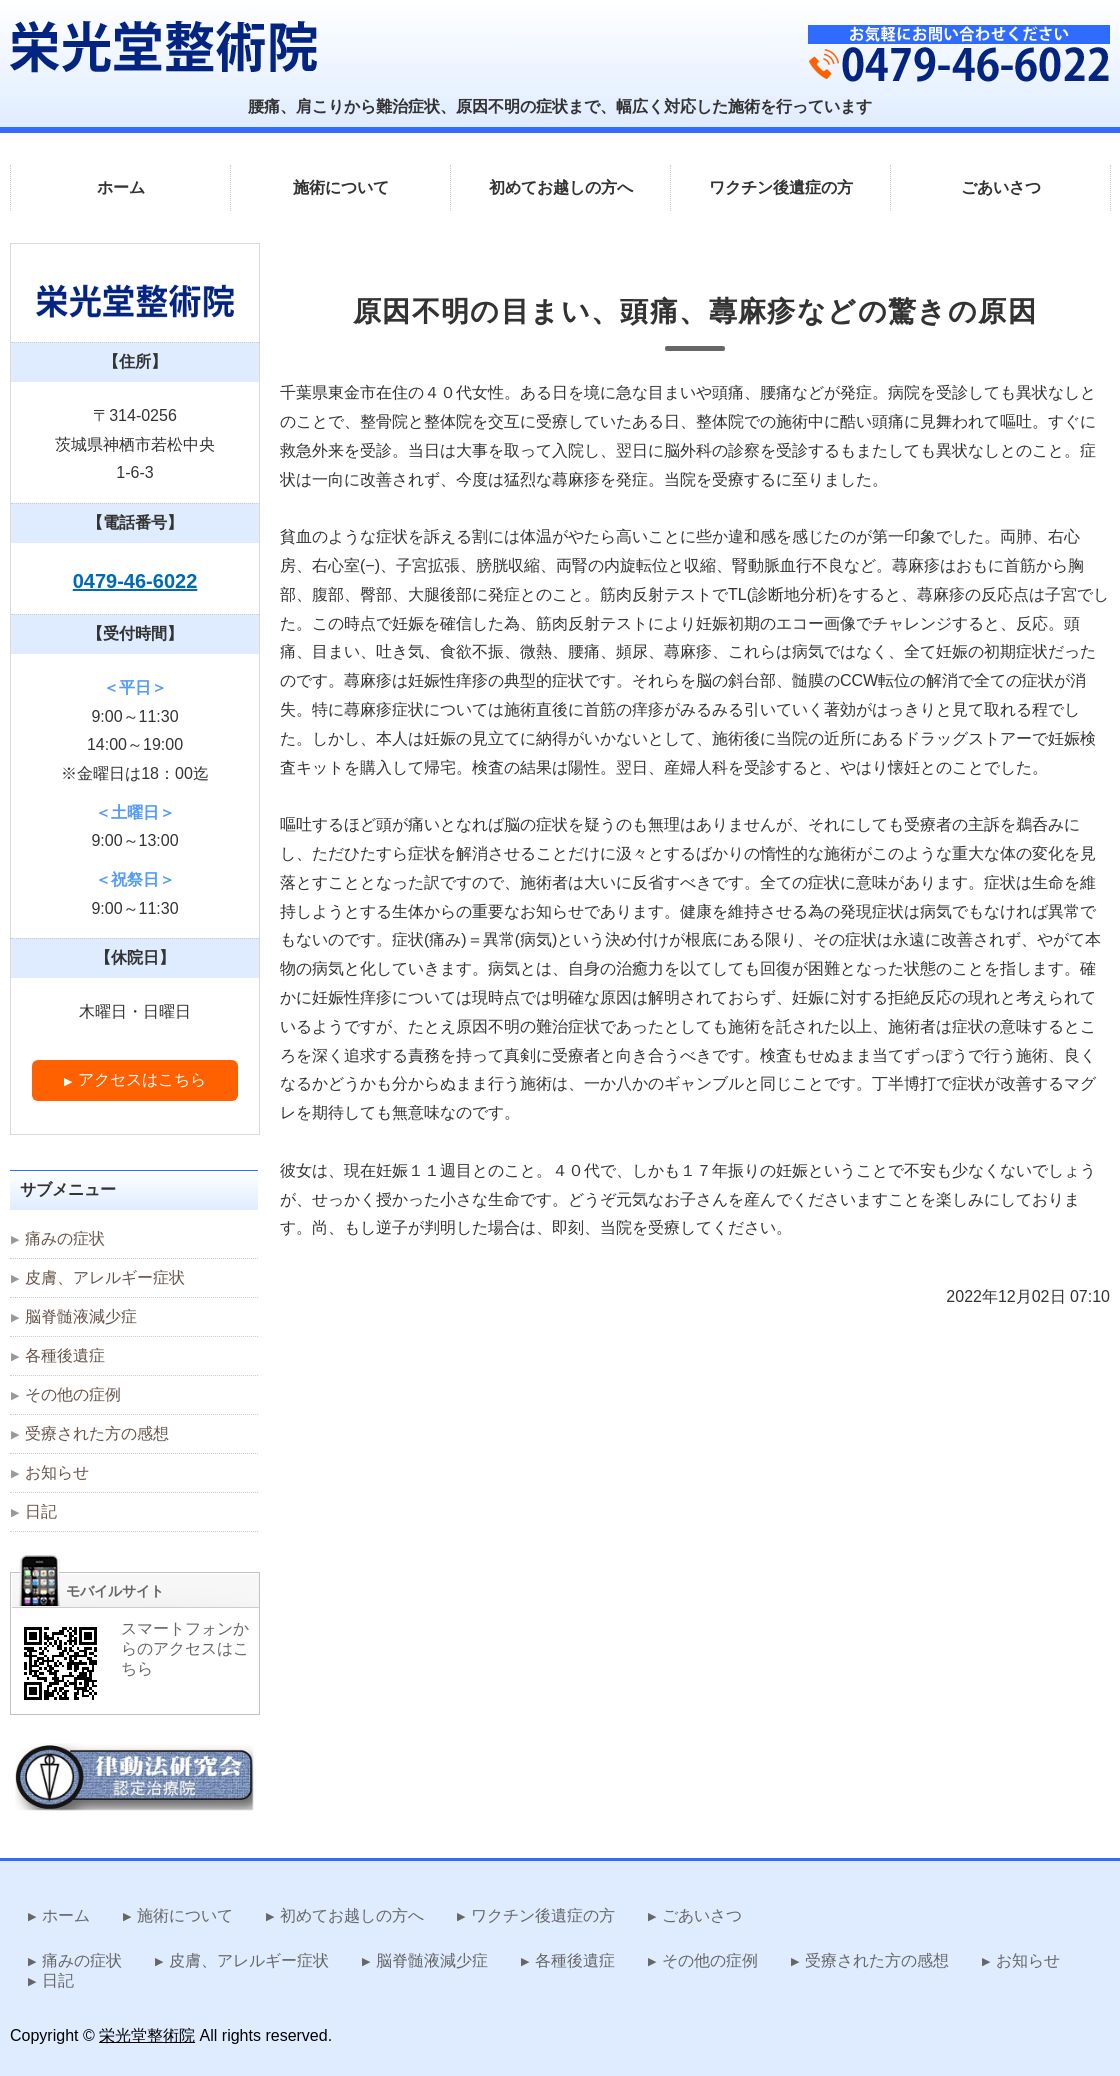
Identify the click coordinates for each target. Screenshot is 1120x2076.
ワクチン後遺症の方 (781, 187)
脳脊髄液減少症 (81, 1316)
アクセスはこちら (142, 1079)
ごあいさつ (1001, 187)
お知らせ (57, 1472)
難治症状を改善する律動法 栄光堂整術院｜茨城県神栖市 (163, 46)
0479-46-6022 (135, 581)
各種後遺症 (65, 1355)
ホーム (121, 187)
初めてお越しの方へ (561, 187)
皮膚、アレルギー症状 (105, 1277)
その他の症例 (73, 1394)
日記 (41, 1511)
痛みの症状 (65, 1238)
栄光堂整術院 (147, 2035)
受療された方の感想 (97, 1433)
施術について (341, 187)
